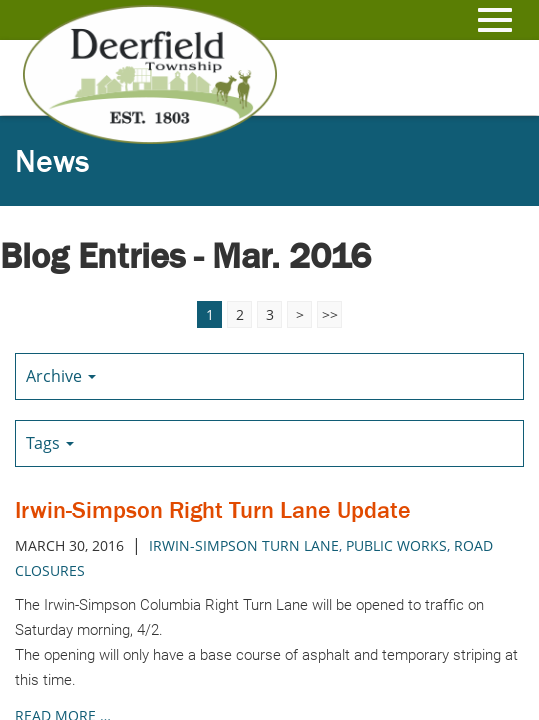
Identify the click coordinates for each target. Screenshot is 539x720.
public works (396, 545)
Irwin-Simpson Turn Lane (244, 545)
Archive (61, 376)
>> (330, 314)
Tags (50, 443)
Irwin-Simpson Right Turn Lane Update (213, 509)
